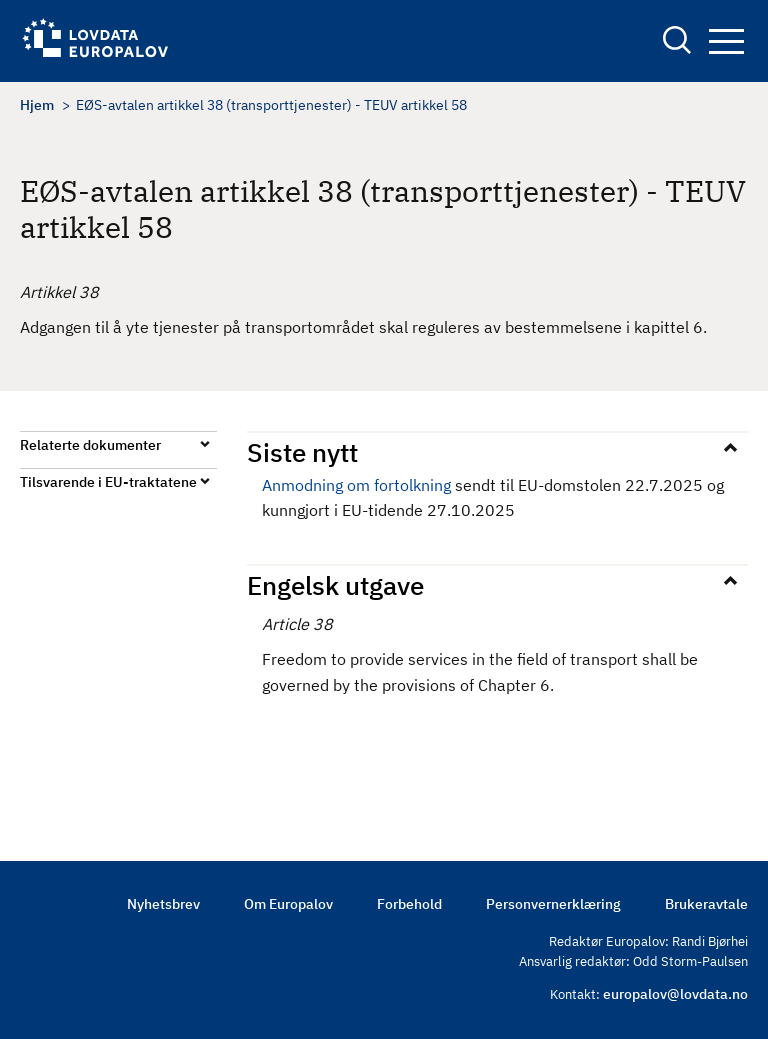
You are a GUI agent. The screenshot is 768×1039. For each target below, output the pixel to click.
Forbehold (409, 904)
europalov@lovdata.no (675, 994)
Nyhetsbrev (163, 904)
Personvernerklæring (553, 904)
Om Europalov (288, 904)
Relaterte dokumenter (90, 445)
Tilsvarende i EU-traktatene (108, 482)
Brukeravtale (706, 904)
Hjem (37, 105)
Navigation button (726, 41)
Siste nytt (302, 452)
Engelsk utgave (335, 585)
